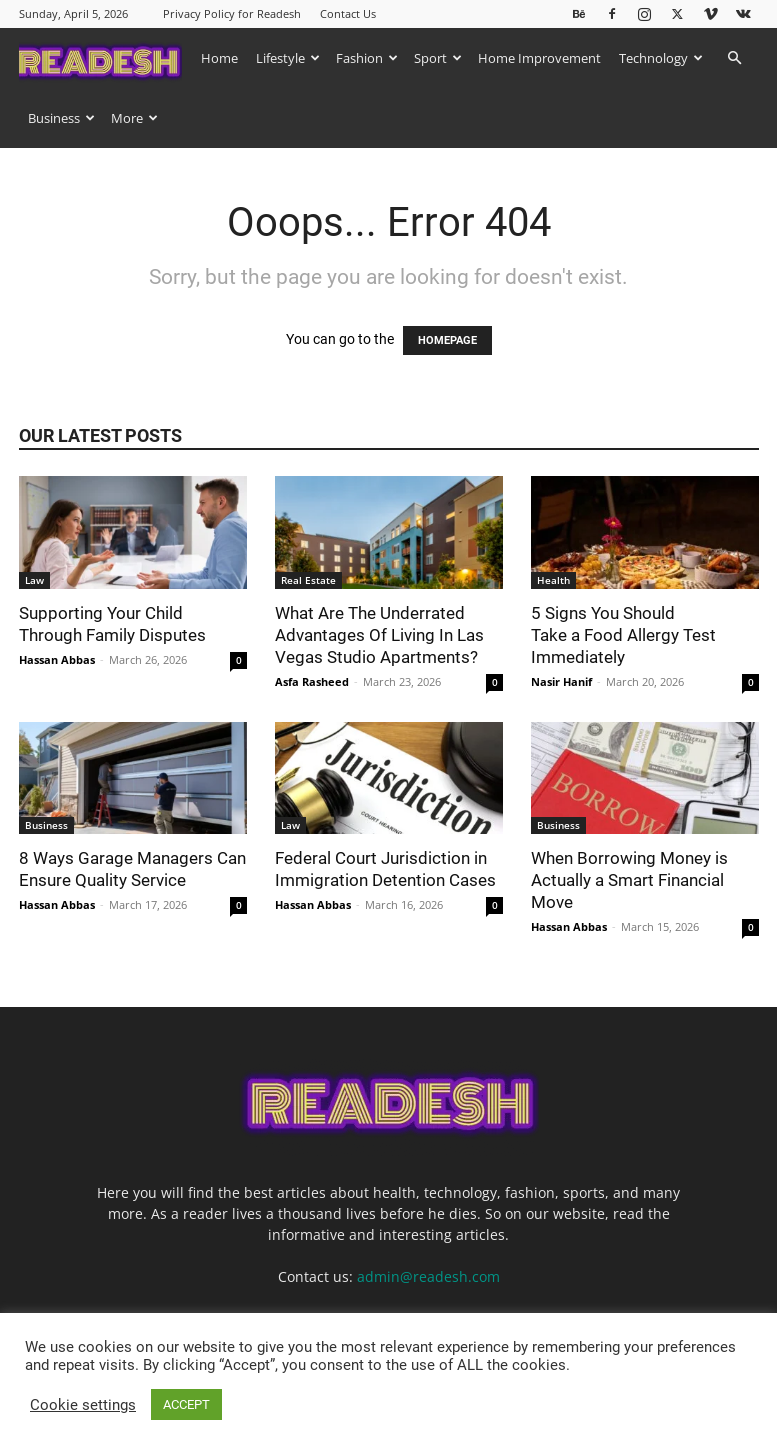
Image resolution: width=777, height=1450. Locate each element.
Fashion (367, 58)
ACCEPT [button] (186, 1404)
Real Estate (308, 580)
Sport (438, 58)
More (134, 118)
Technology (661, 58)
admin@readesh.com (428, 1276)
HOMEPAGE (447, 340)
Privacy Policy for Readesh (232, 13)
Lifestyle (288, 58)
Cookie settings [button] (83, 1405)
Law (34, 580)
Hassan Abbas (57, 659)
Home (219, 58)
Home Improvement (539, 58)
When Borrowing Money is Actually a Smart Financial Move (629, 880)
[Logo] (105, 57)
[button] (735, 58)
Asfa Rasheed (312, 681)
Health (553, 580)
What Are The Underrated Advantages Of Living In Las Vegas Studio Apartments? (379, 635)
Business (61, 118)
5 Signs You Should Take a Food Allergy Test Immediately (623, 635)
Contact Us (348, 13)
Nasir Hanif (561, 681)
